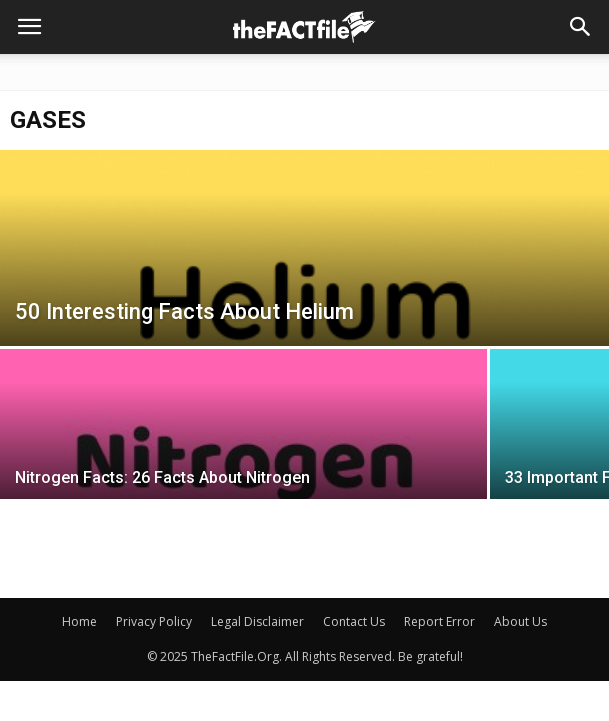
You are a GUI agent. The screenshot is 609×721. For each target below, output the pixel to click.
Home (79, 621)
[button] (581, 27)
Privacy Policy (154, 621)
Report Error (439, 621)
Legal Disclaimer (257, 621)
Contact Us (354, 621)
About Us (520, 621)
